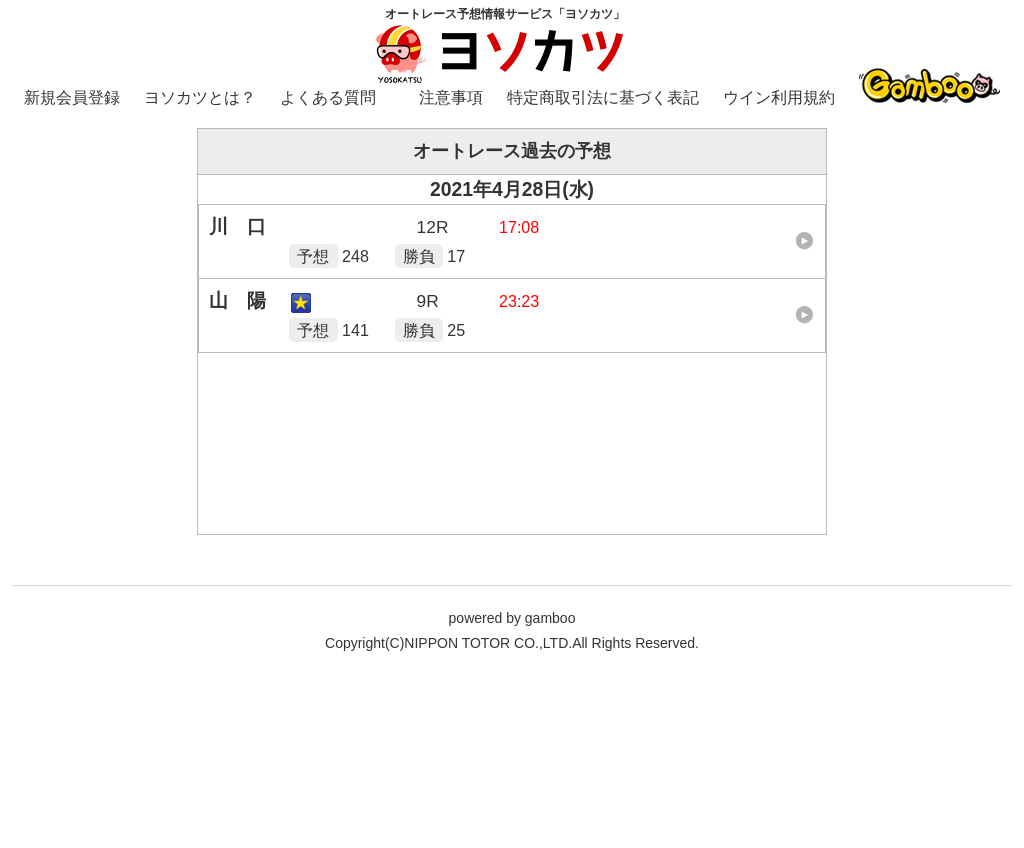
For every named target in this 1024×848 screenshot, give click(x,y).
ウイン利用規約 (779, 97)
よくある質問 (328, 97)
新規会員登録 (72, 97)
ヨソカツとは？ (200, 97)
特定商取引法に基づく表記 (603, 97)
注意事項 (451, 97)
